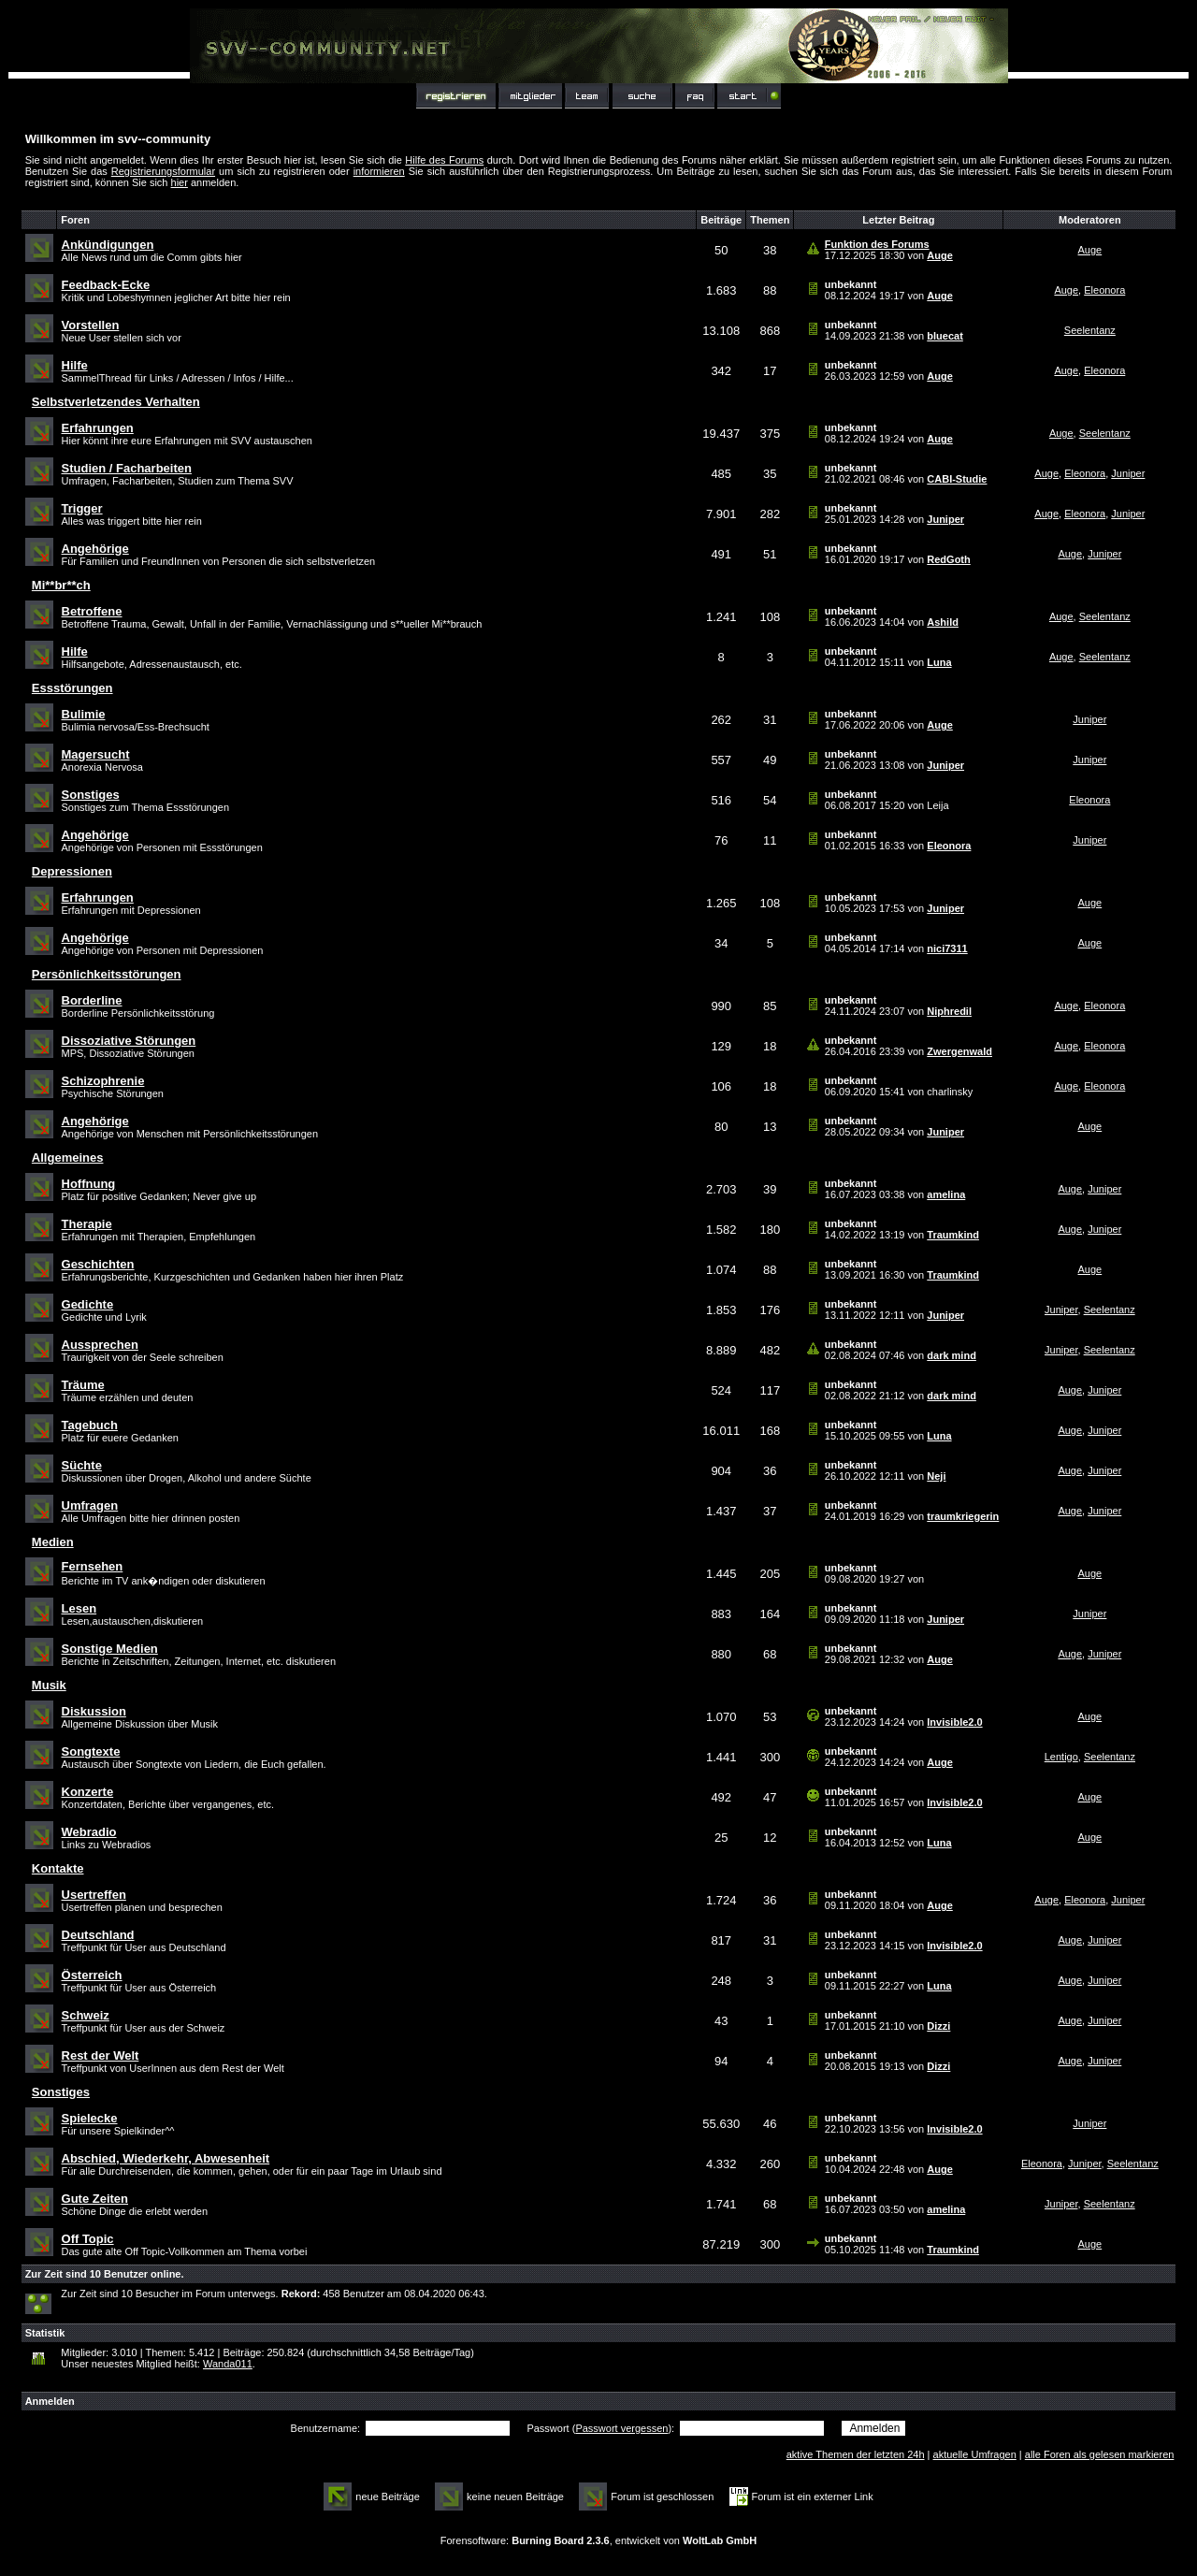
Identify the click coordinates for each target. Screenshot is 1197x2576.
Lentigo (1061, 1756)
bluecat (945, 335)
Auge (940, 255)
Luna (939, 662)
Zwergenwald (959, 1051)
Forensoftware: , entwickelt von (598, 2540)
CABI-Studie (957, 479)
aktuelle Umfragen (975, 2454)
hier (179, 182)
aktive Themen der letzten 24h (855, 2454)
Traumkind (953, 1234)
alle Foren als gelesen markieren (1100, 2454)
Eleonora (1104, 290)
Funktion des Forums (877, 244)
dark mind (951, 1355)
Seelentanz (1090, 330)
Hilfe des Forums (444, 160)
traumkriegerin (963, 1516)
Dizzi (938, 2026)
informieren (379, 171)
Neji (936, 1476)
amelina (946, 1194)
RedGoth (948, 559)
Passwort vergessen (621, 2428)
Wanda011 (227, 2363)
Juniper (1128, 473)
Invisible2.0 (954, 1722)
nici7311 (947, 948)
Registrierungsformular (163, 171)
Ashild (943, 622)
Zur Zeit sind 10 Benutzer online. (104, 2273)
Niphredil (949, 1011)
